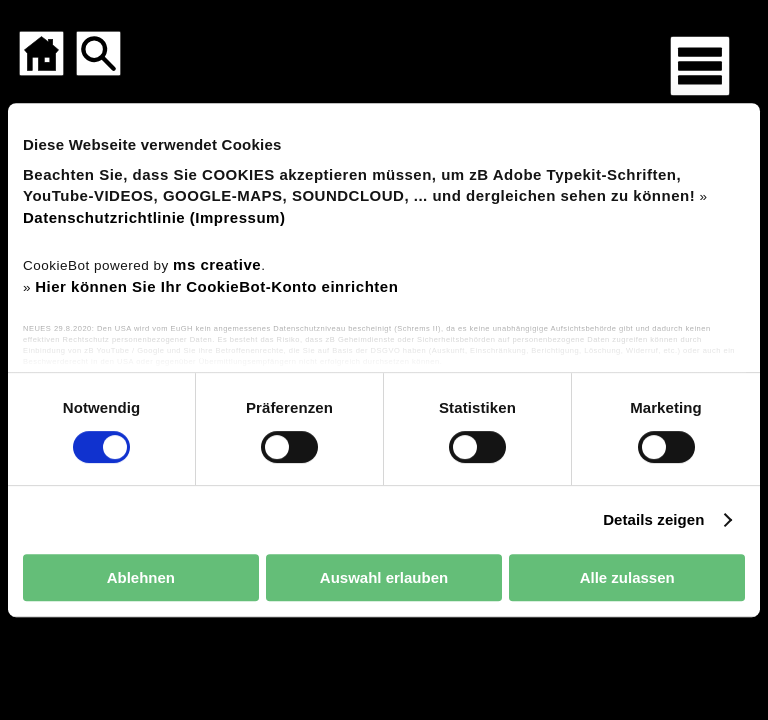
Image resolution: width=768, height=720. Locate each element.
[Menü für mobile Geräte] (700, 66)
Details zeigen (653, 519)
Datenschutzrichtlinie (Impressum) (154, 217)
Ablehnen (141, 577)
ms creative (217, 264)
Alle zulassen (627, 577)
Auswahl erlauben (384, 577)
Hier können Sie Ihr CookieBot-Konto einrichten (216, 286)
